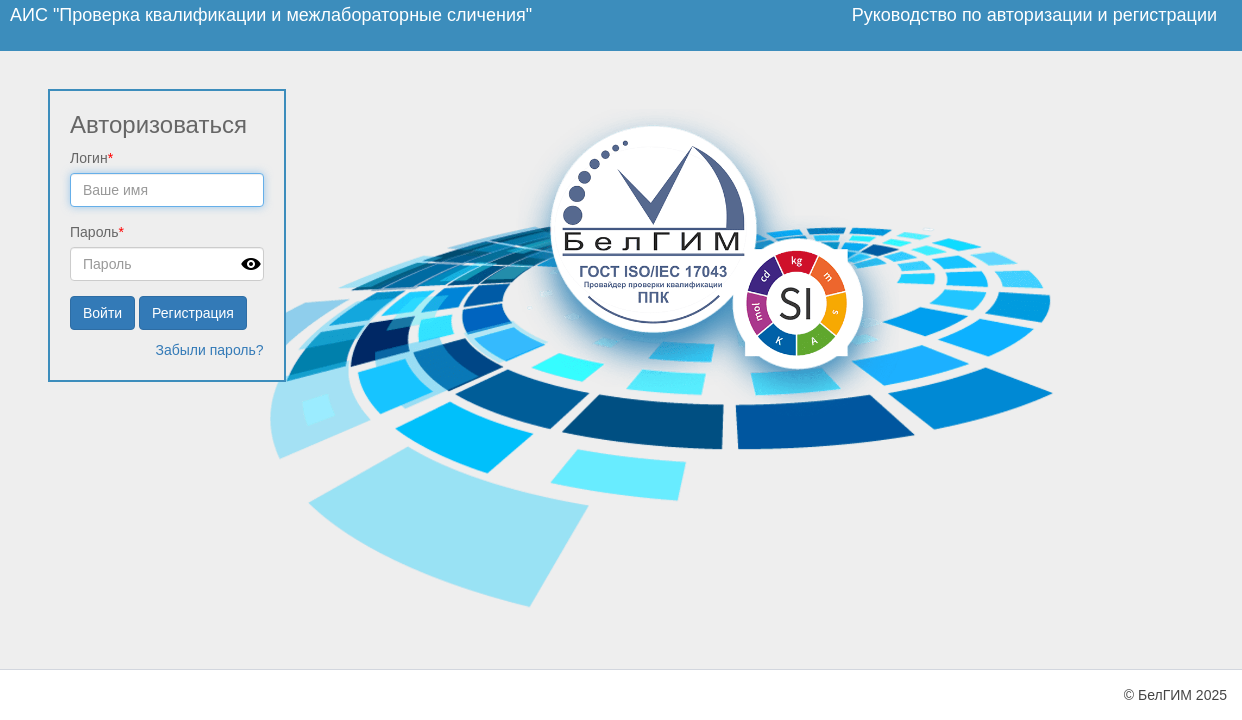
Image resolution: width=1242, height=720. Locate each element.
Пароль (97, 232)
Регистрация (193, 313)
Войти (102, 313)
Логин (91, 158)
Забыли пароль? (210, 350)
